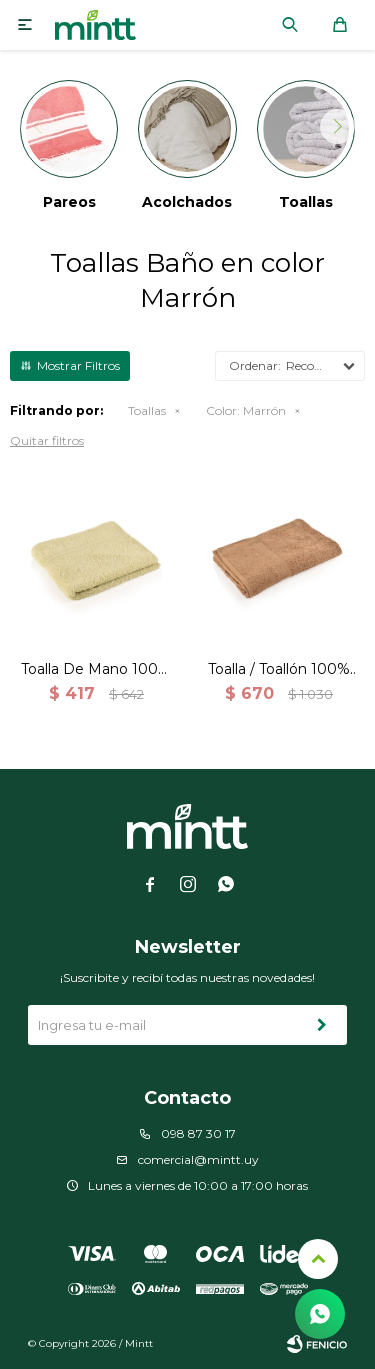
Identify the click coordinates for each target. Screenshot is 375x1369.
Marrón (246, 410)
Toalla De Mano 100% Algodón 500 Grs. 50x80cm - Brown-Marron (96, 669)
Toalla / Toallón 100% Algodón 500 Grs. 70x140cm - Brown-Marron (279, 669)
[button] (337, 126)
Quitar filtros (47, 440)
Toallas (147, 410)
